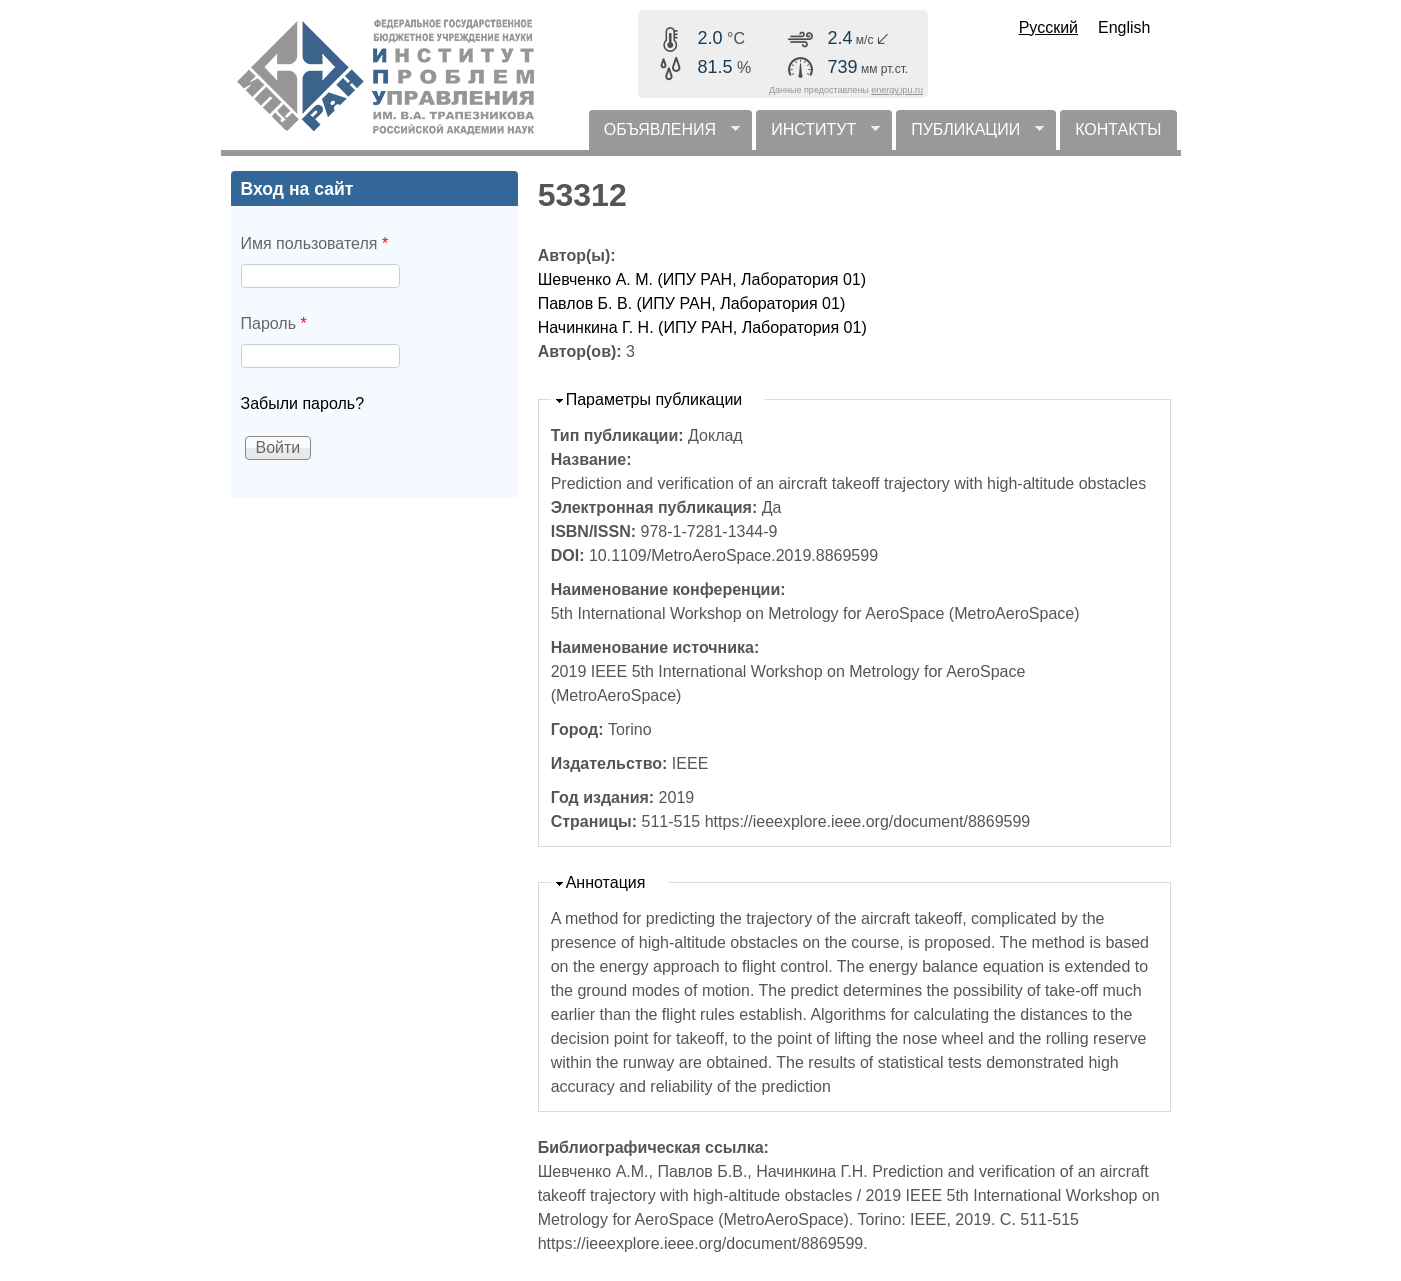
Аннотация (606, 882)
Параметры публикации (654, 399)
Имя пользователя (315, 243)
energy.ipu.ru (897, 90)
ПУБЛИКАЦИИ (970, 135)
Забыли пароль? (303, 403)
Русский (1048, 27)
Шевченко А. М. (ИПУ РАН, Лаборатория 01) (702, 279)
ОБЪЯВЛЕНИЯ (664, 135)
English (1124, 27)
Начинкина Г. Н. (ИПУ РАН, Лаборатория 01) (702, 327)
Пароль (274, 323)
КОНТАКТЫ (1118, 129)
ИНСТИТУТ (818, 135)
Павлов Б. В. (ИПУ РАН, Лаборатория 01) (692, 303)
